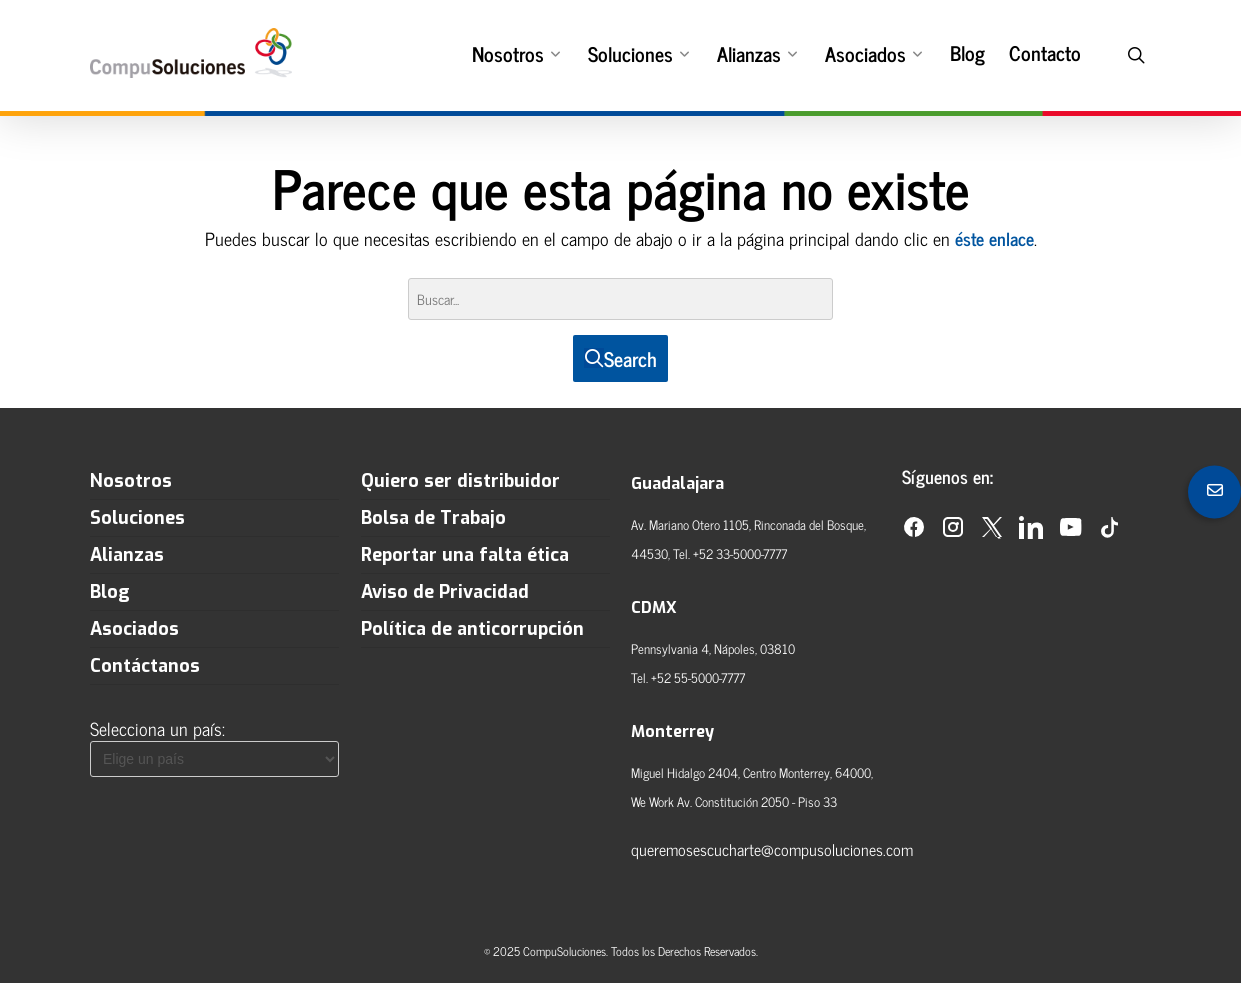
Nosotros (516, 52)
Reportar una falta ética (465, 555)
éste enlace (994, 238)
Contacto (1045, 53)
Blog (967, 53)
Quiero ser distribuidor (460, 481)
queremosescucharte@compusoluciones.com (772, 849)
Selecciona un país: (157, 728)
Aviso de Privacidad (445, 592)
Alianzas (757, 52)
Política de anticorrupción (472, 629)
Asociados (873, 52)
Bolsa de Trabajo (433, 518)
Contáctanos (145, 666)
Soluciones (638, 52)
